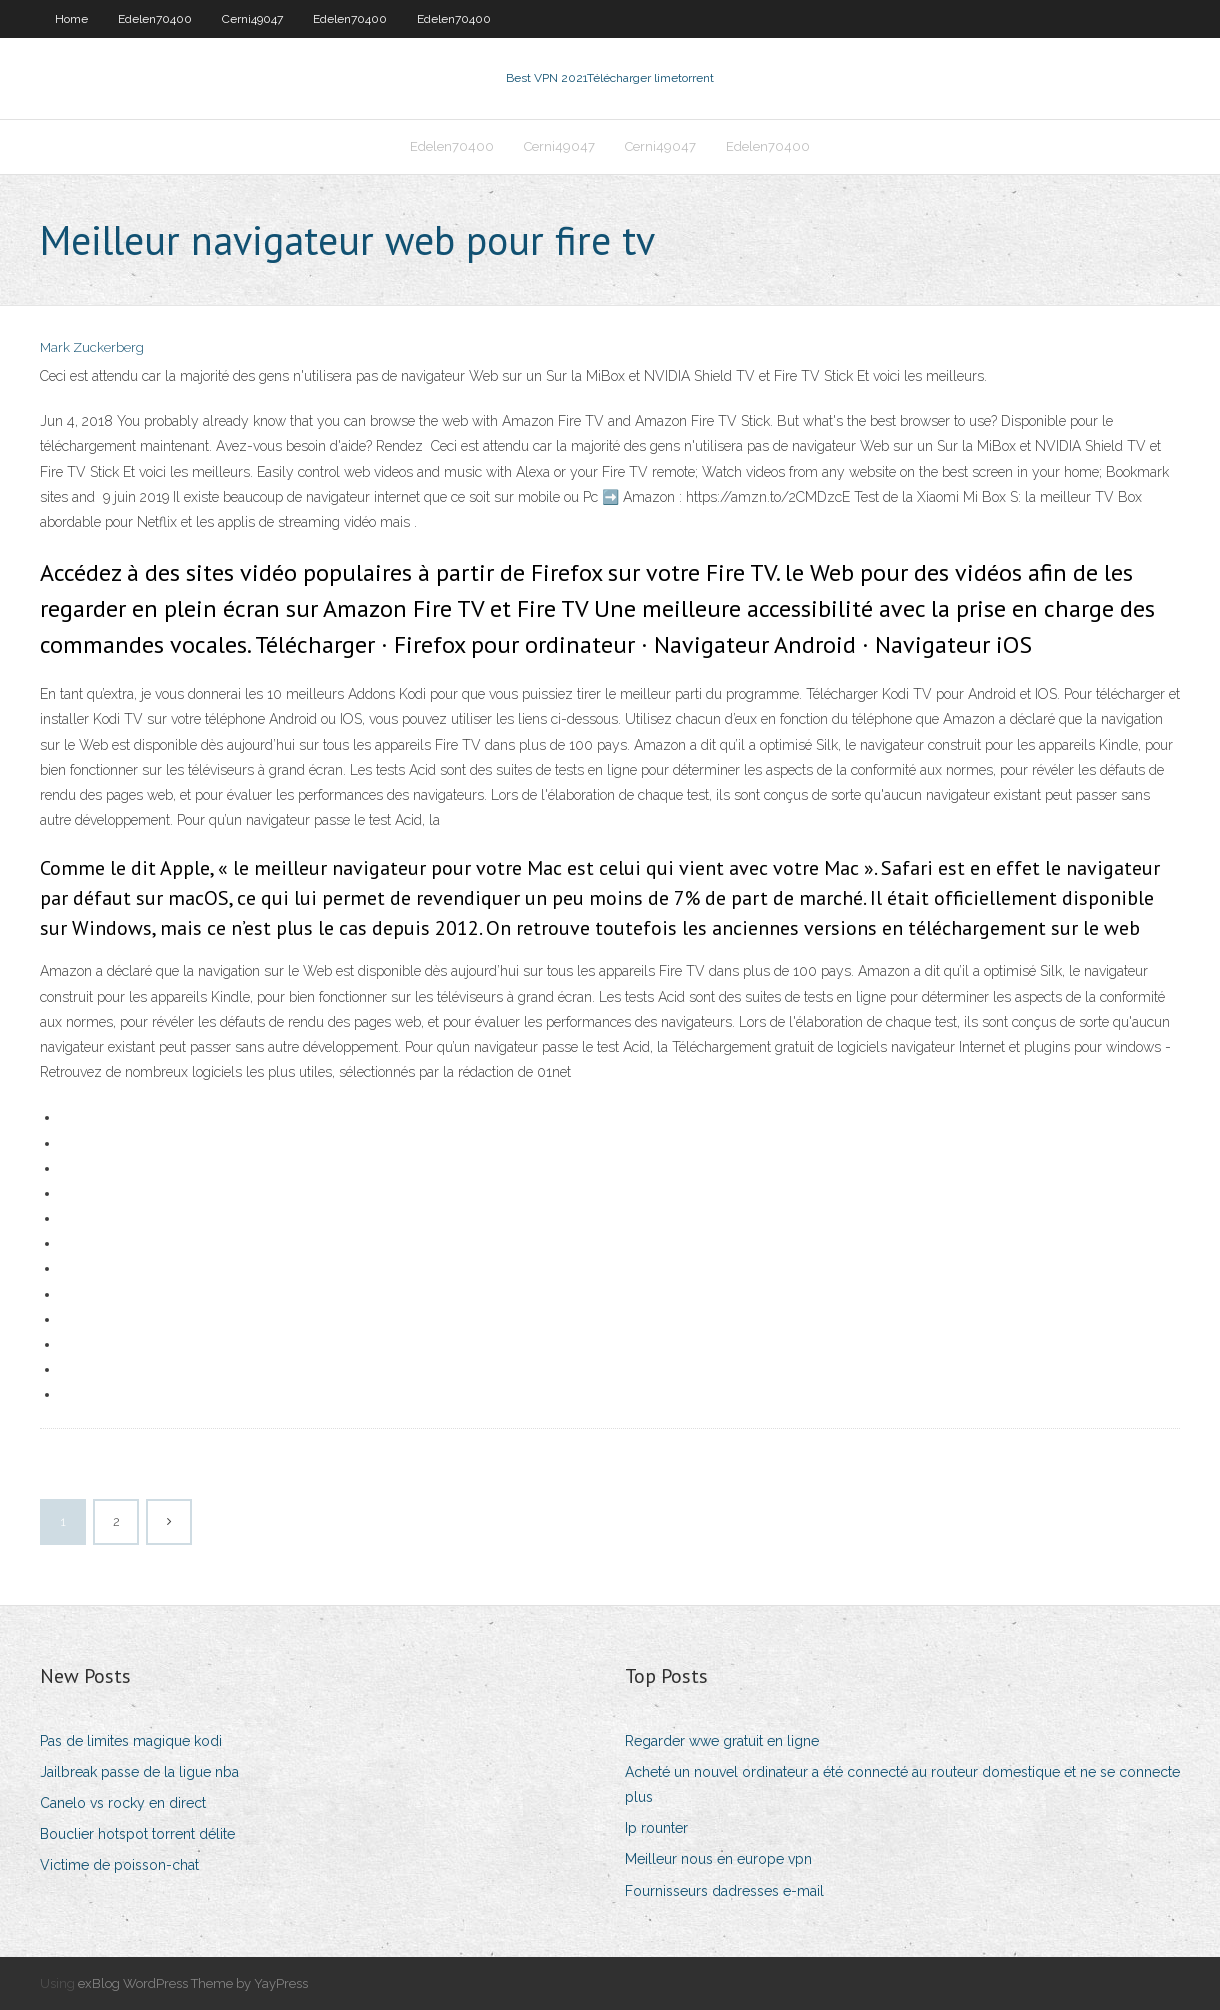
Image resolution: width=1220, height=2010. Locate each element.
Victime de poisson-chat (119, 1865)
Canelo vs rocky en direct (123, 1803)
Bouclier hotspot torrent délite (137, 1834)
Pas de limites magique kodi (131, 1741)
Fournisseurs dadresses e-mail (724, 1891)
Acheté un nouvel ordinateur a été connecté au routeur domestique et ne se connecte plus (902, 1784)
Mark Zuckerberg (92, 347)
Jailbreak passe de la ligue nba (139, 1772)
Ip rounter (656, 1828)
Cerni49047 (252, 19)
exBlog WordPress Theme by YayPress (193, 1983)
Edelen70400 (155, 19)
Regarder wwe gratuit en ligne (722, 1741)
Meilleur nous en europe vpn (718, 1859)
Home (71, 19)
